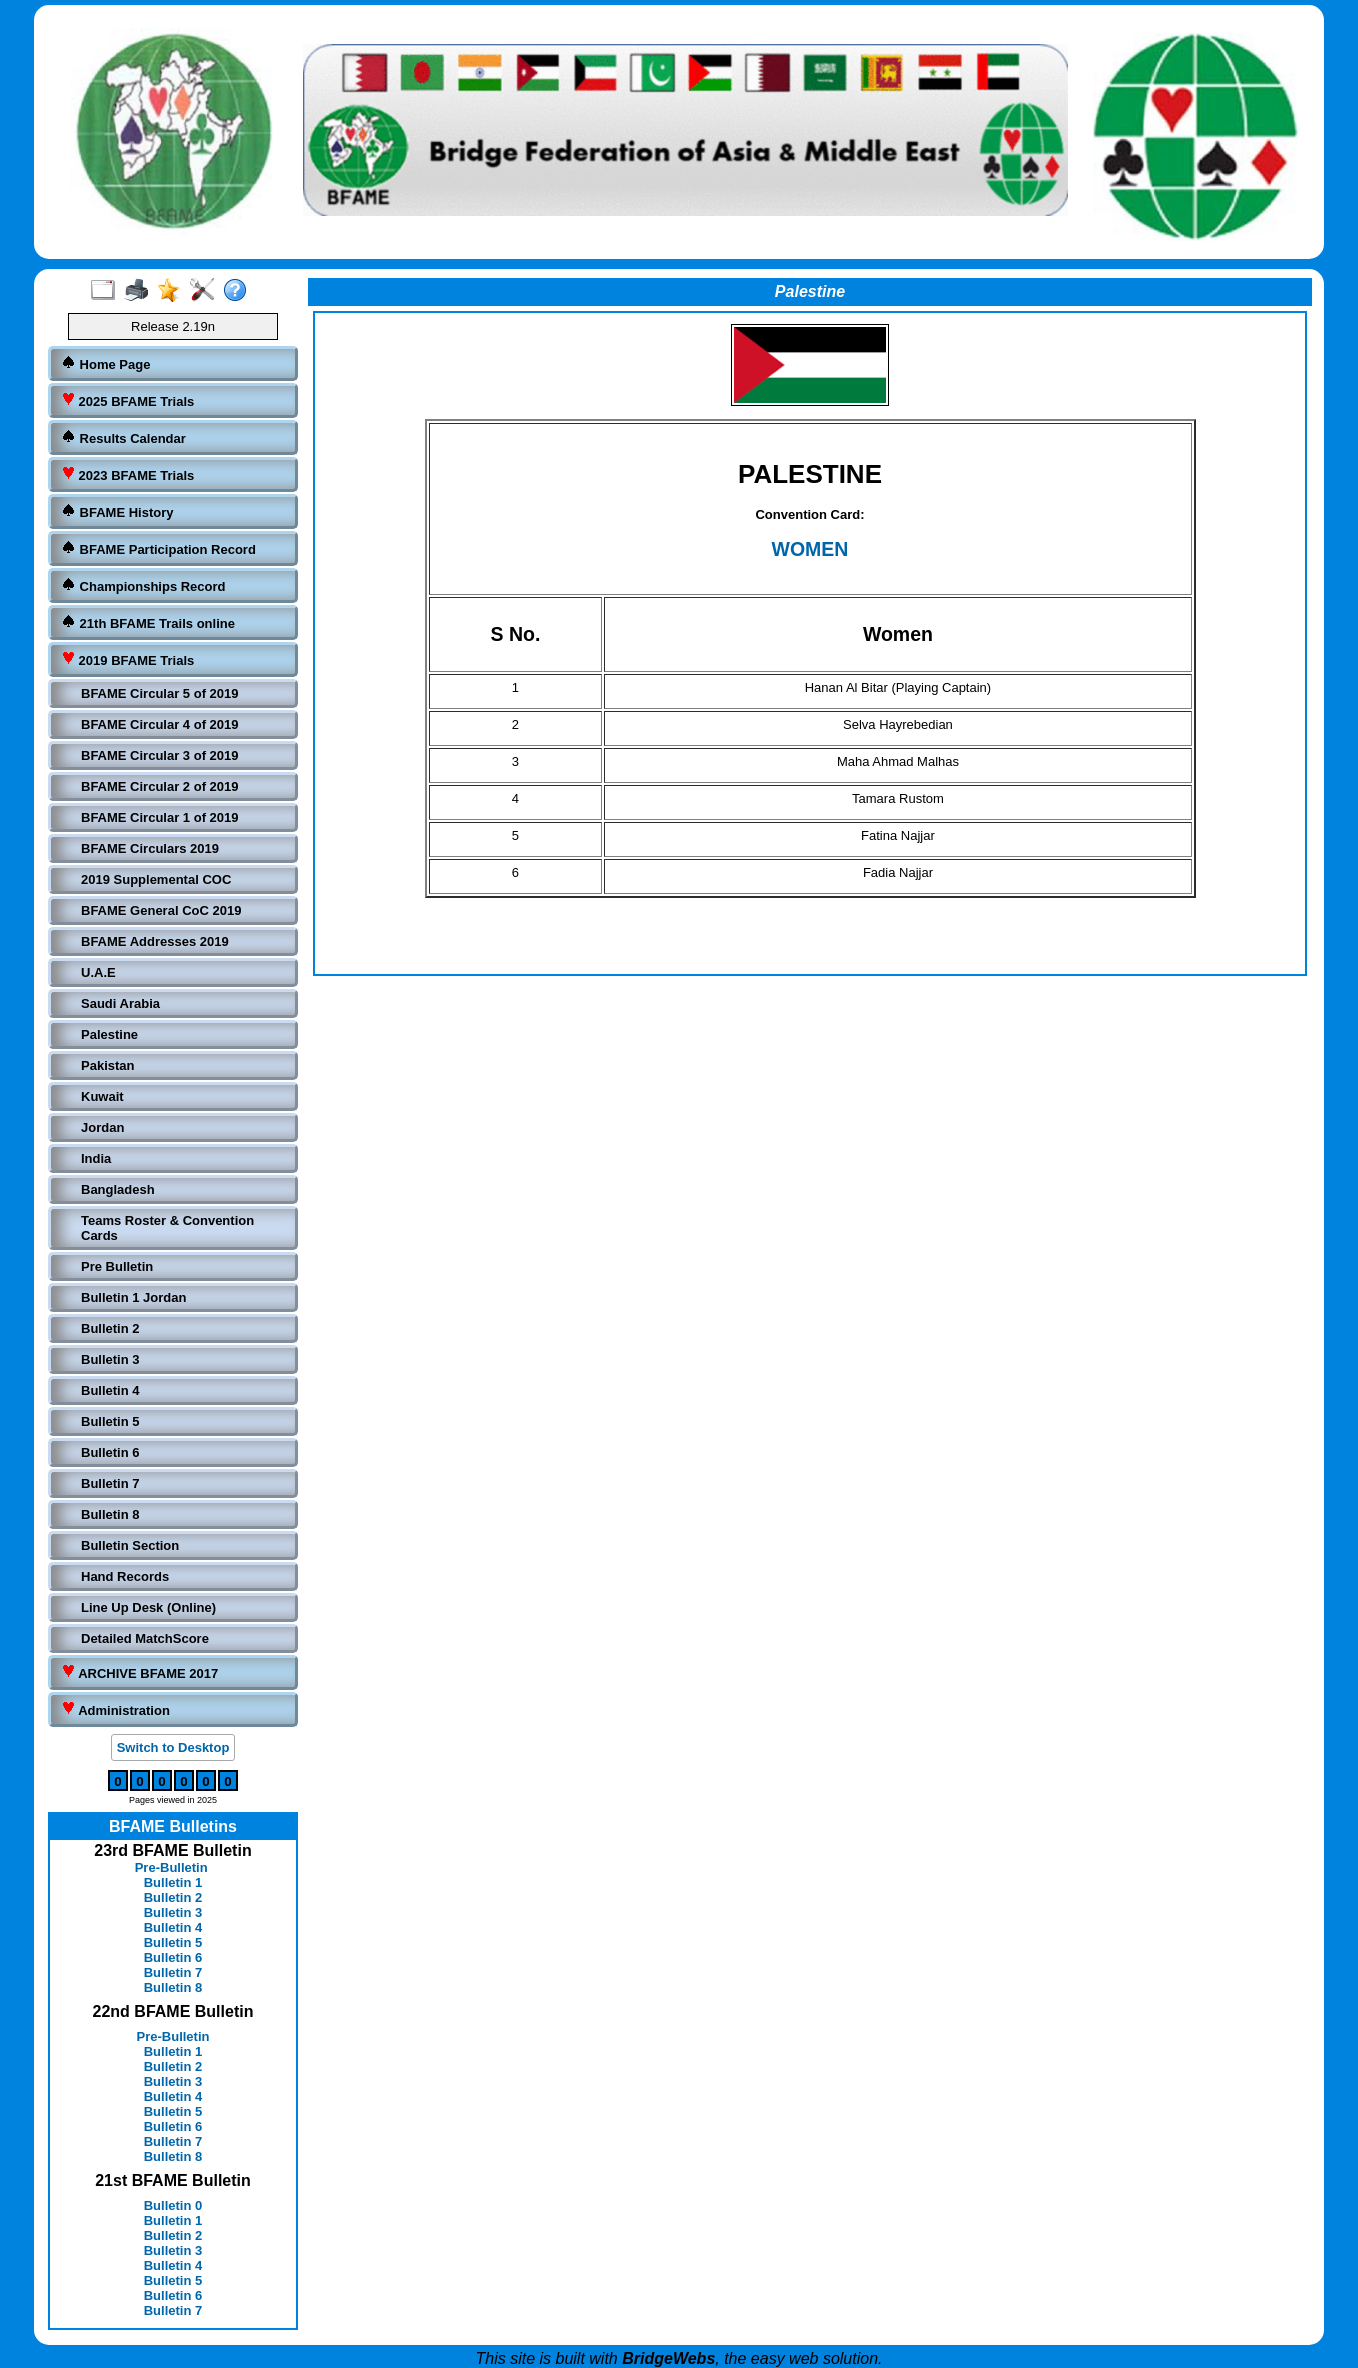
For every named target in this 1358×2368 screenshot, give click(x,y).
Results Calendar (123, 437)
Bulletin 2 (110, 1328)
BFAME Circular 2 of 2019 (160, 786)
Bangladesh (118, 1189)
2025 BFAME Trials (127, 400)
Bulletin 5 (110, 1421)
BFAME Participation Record (158, 548)
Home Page (105, 363)
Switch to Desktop (173, 1747)
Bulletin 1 (173, 1882)
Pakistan (107, 1065)
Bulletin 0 (173, 2205)
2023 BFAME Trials (127, 474)
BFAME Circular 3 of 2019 (160, 755)
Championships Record (143, 585)
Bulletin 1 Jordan (133, 1297)
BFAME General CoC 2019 (161, 910)
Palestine (109, 1034)
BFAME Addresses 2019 (155, 941)
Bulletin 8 (110, 1514)
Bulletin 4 (110, 1390)
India (96, 1158)
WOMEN (810, 549)
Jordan (102, 1127)
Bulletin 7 (110, 1483)
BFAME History (117, 511)
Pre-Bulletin (171, 1867)
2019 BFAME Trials (127, 659)
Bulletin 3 (110, 1359)
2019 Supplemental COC (156, 879)
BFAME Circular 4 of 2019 (160, 724)
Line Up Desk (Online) (148, 1607)
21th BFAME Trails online (148, 622)
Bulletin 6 (110, 1452)
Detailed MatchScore (145, 1638)
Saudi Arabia (120, 1003)
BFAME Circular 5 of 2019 (160, 693)
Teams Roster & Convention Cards (167, 1228)
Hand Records (125, 1576)
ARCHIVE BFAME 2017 (139, 1672)
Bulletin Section (130, 1545)
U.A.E (98, 972)
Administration (115, 1709)
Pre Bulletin (117, 1266)
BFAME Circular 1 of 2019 (160, 817)
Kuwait (102, 1096)
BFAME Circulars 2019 (150, 848)
